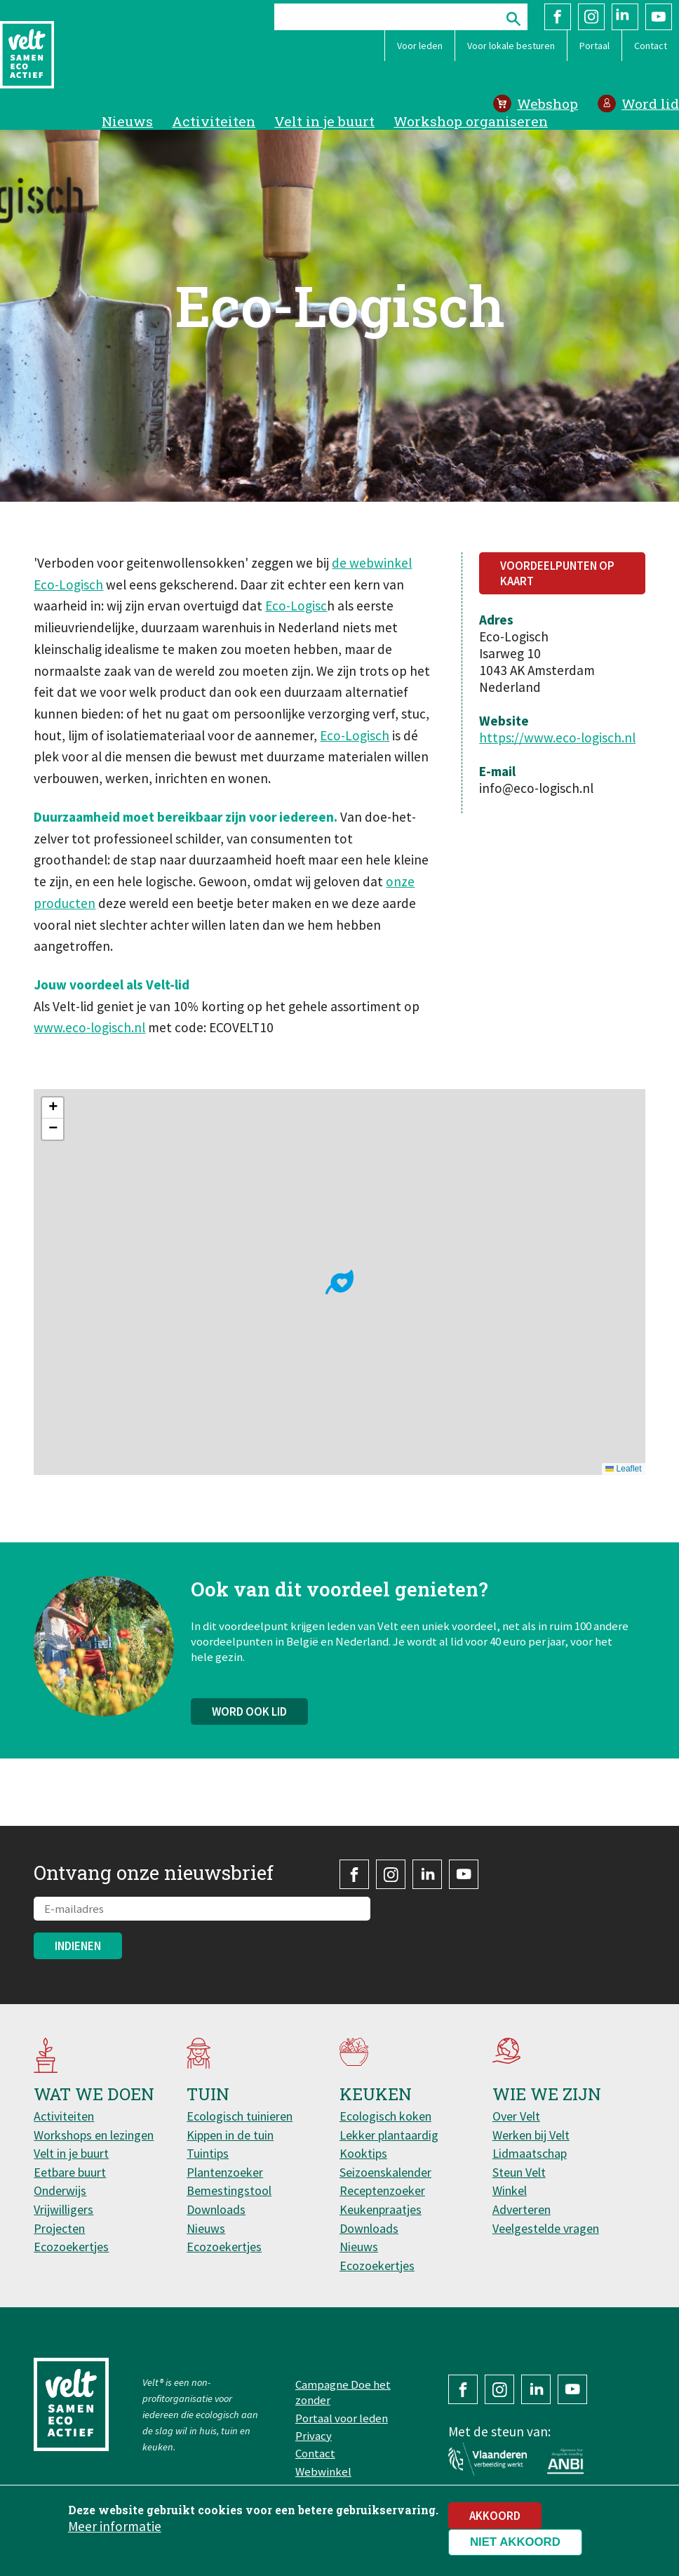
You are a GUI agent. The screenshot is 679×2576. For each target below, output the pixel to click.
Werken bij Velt (531, 2135)
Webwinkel (323, 2471)
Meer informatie (114, 2526)
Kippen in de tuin (230, 2135)
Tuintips (208, 2153)
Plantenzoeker (225, 2172)
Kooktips (363, 2153)
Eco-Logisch (354, 735)
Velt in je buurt (324, 121)
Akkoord (494, 2515)
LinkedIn (625, 17)
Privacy (313, 2435)
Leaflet (623, 1469)
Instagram (591, 17)
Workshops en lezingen (94, 2135)
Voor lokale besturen (511, 45)
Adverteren (521, 2209)
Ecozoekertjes (71, 2246)
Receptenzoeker (382, 2190)
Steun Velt (519, 2172)
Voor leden (420, 45)
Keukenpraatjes (381, 2209)
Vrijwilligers (63, 2209)
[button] (339, 1282)
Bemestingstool (229, 2190)
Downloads (216, 2209)
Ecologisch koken (385, 2116)
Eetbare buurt (70, 2172)
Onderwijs (60, 2190)
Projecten (59, 2228)
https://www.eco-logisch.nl (557, 737)
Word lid (650, 103)
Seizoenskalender (385, 2172)
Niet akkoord (515, 2542)
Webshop (547, 103)
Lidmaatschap (529, 2153)
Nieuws (127, 121)
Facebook (557, 17)
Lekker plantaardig (389, 2135)
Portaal (594, 45)
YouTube (658, 17)
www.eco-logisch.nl (89, 1027)
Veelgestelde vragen (545, 2228)
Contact (650, 45)
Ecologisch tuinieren (240, 2116)
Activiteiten (213, 121)
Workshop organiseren (471, 121)
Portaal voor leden (341, 2418)
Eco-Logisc (296, 605)
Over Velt (516, 2116)
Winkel (509, 2190)
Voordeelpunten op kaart (557, 573)
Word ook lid (249, 1722)
